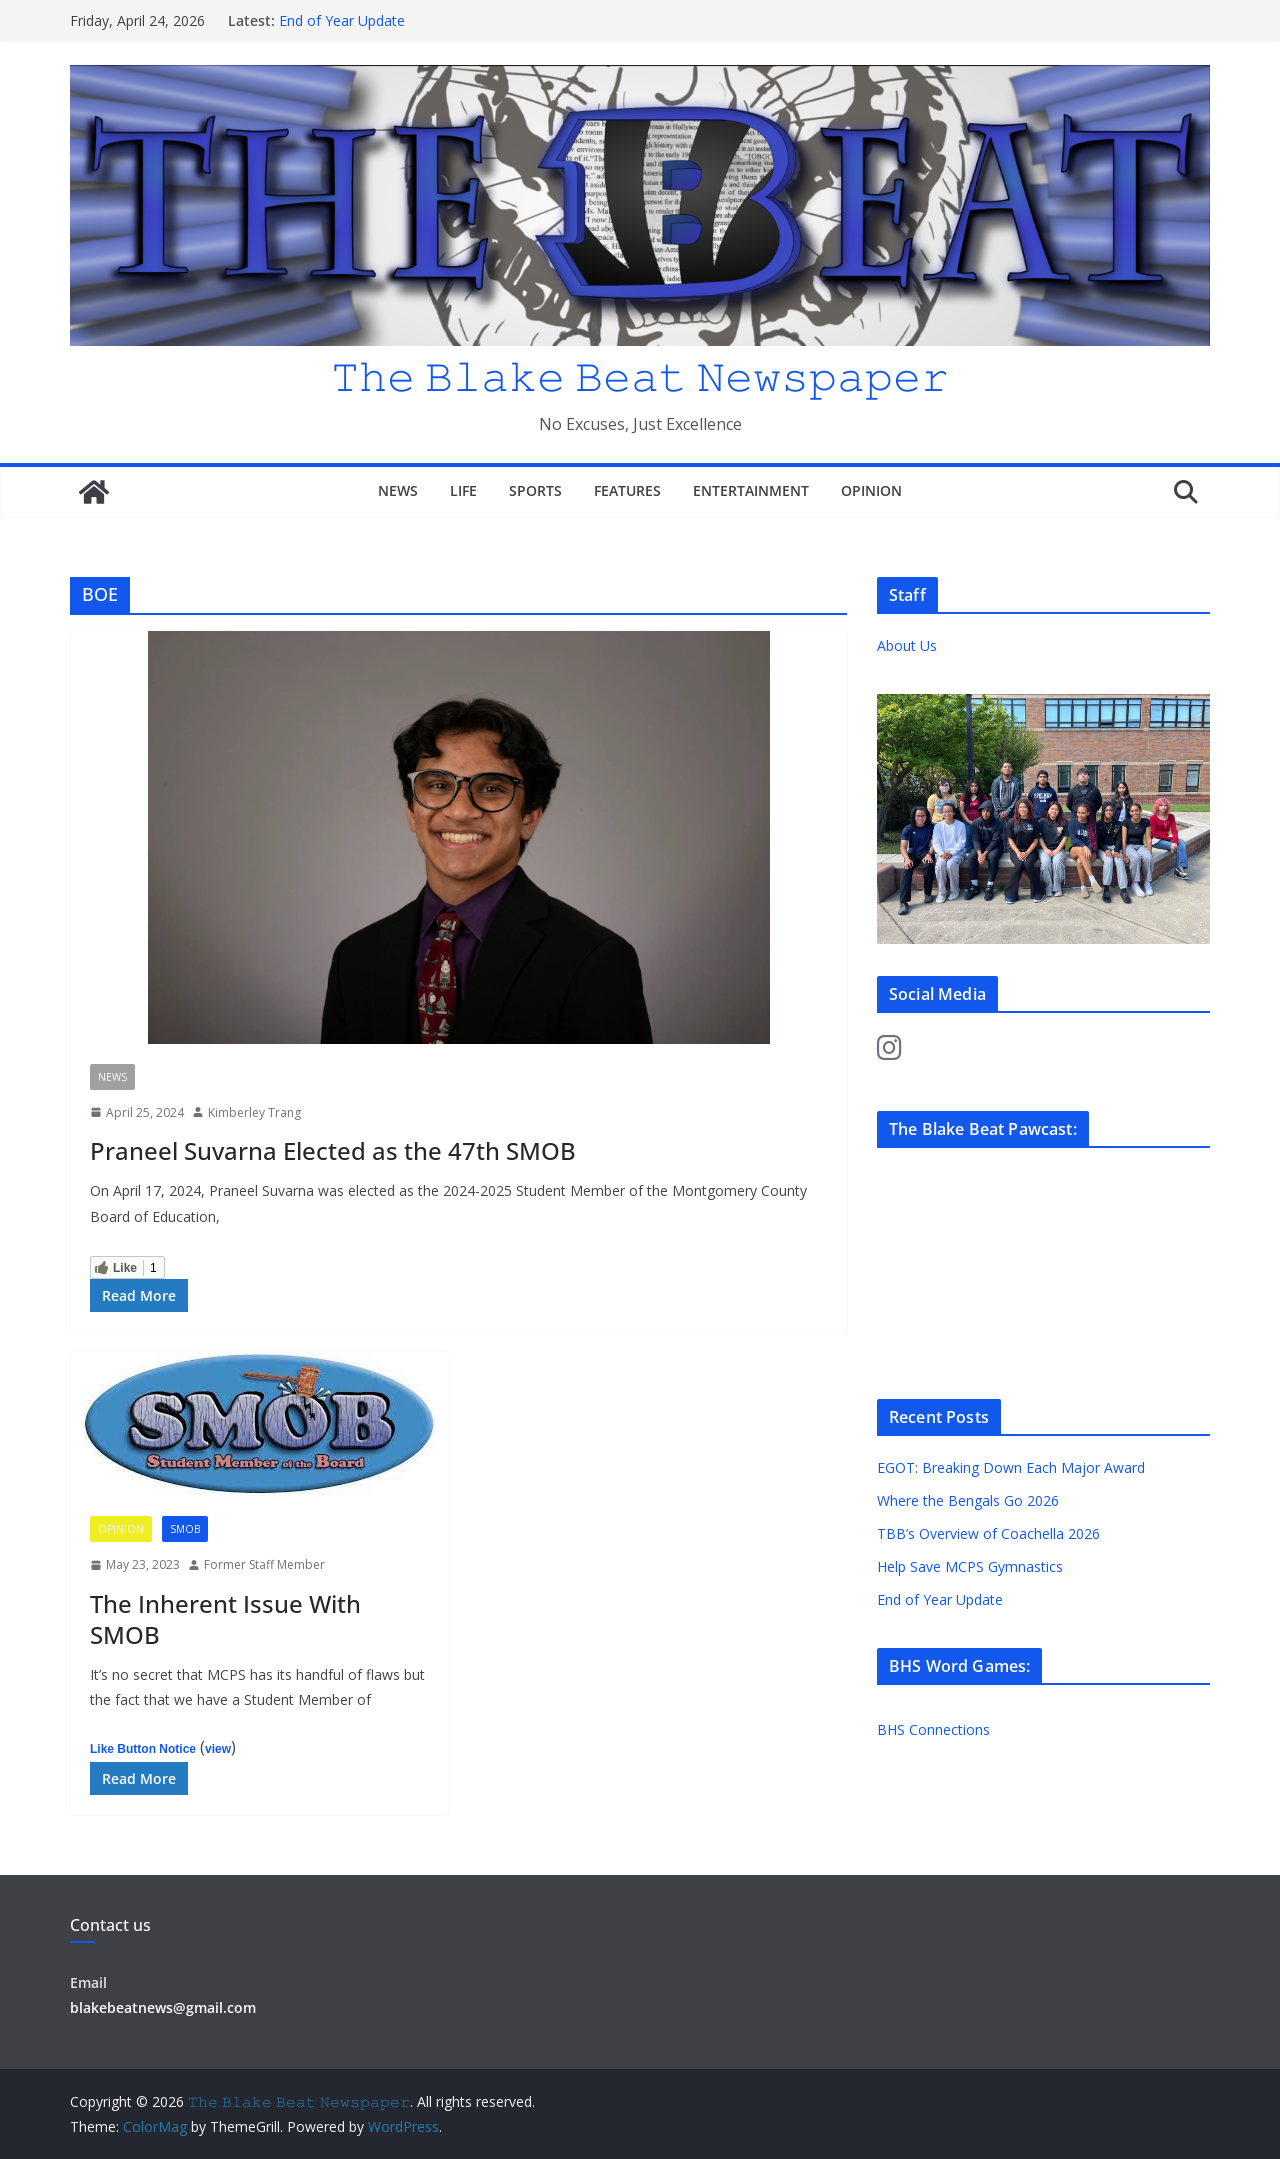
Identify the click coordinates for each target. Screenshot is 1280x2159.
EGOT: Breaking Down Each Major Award (1011, 1467)
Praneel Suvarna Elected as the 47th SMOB (333, 1150)
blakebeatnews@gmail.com (163, 2007)
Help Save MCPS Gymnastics (970, 1566)
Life (463, 490)
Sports (535, 490)
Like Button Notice (143, 1749)
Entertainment (751, 490)
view (218, 1749)
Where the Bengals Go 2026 (968, 1500)
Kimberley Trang (254, 1112)
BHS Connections (933, 1729)
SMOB (185, 1529)
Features (627, 490)
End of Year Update (342, 20)
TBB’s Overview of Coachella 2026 (990, 1533)
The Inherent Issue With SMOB (225, 1619)
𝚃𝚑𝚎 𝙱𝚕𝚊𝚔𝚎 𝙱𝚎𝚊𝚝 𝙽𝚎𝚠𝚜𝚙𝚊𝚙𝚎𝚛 (640, 375)
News (398, 490)
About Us (907, 645)
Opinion (871, 490)
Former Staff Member (264, 1564)
